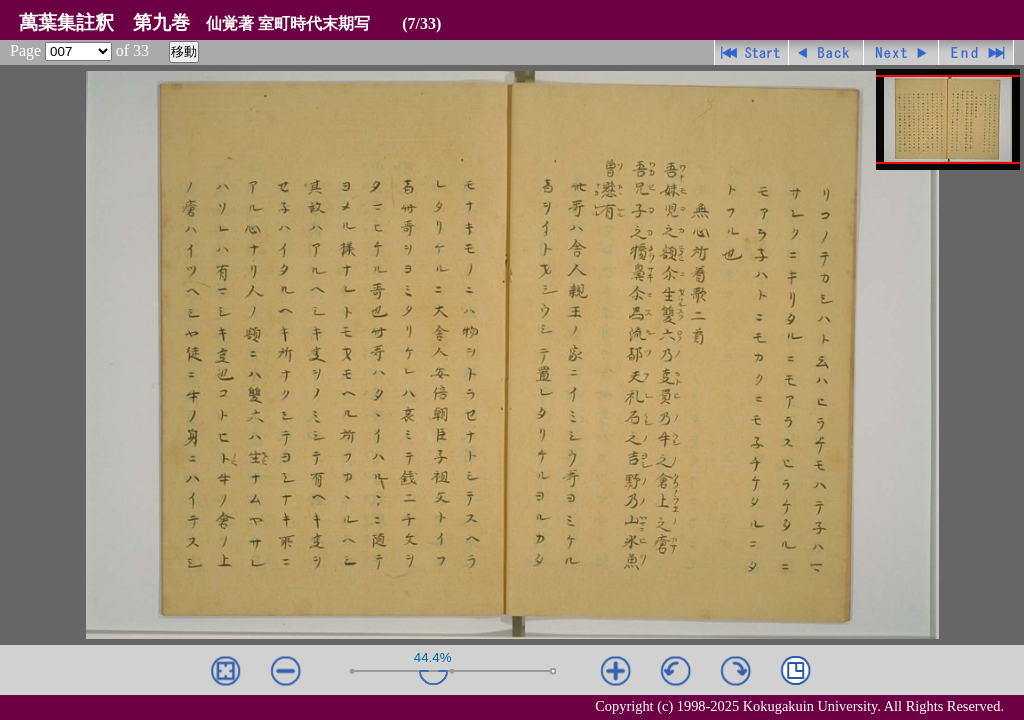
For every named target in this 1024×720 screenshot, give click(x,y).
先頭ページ (751, 52)
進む (901, 52)
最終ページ (976, 52)
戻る (826, 52)
